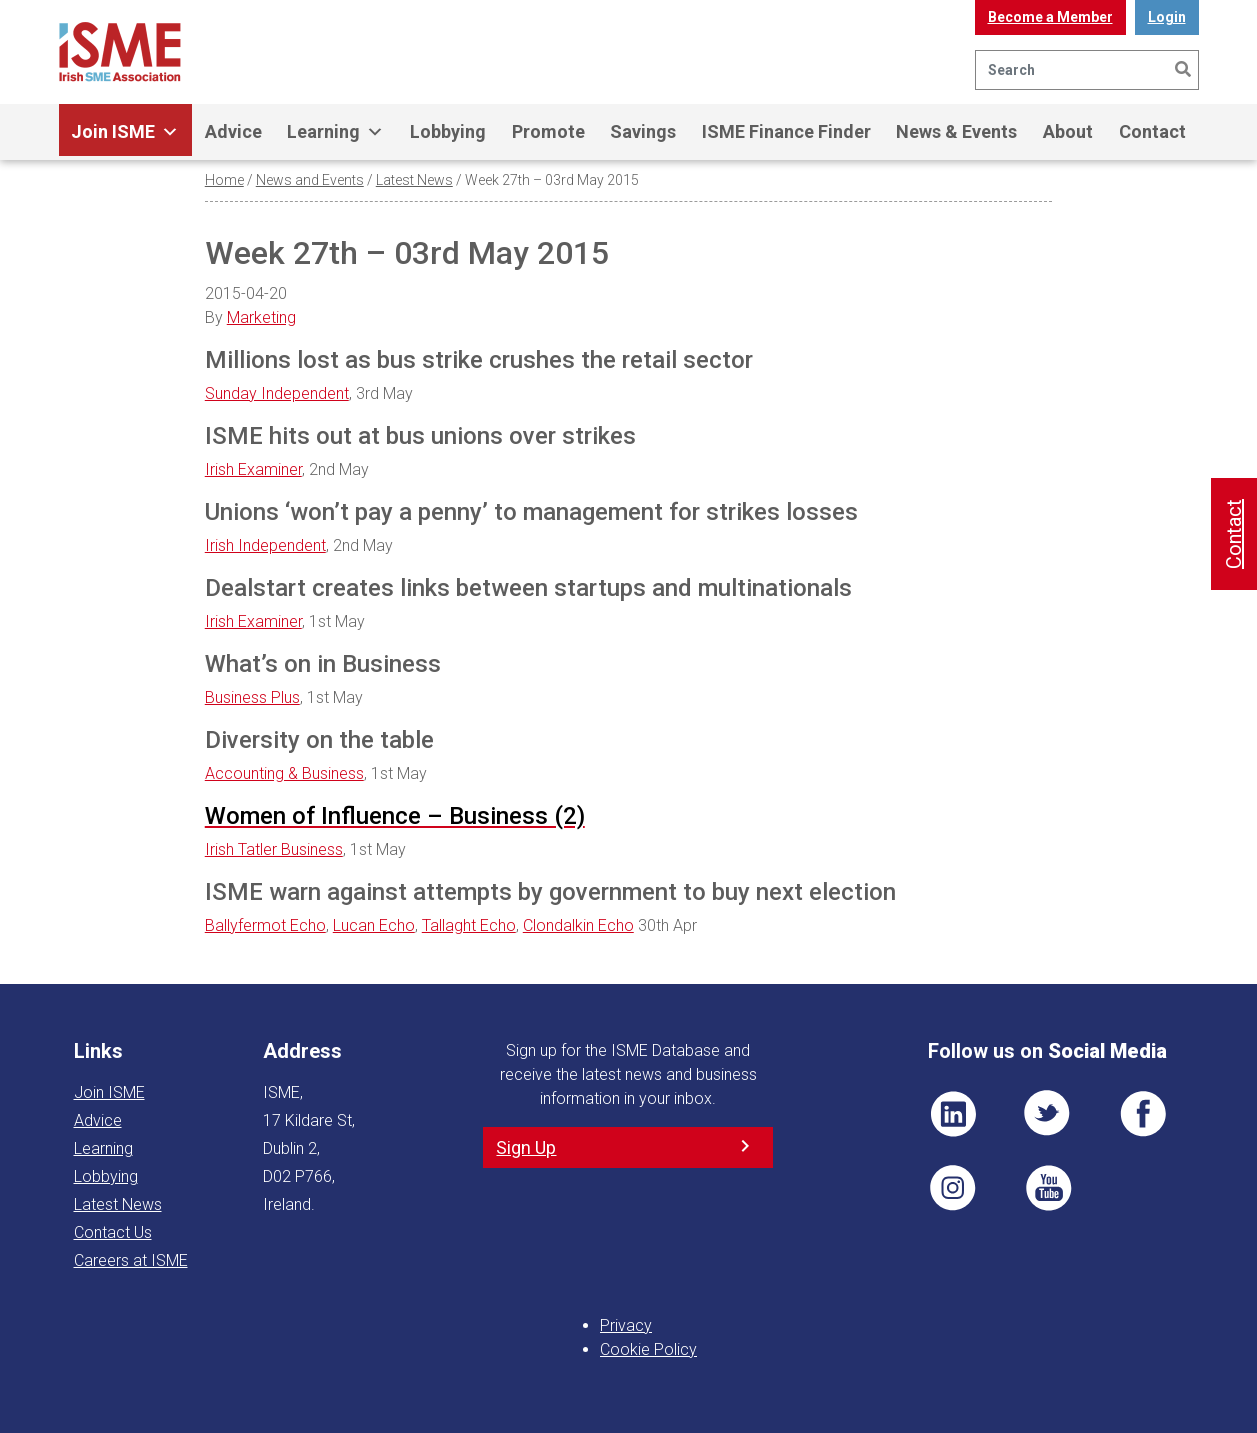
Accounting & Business (284, 773)
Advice (233, 131)
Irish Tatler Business (274, 849)
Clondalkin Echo (578, 925)
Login (1167, 17)
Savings (643, 131)
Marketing (261, 317)
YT (1048, 1188)
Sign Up (526, 1147)
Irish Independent (265, 545)
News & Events (956, 131)
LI (953, 1114)
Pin (953, 1188)
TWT (1048, 1114)
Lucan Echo (374, 925)
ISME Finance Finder (786, 131)
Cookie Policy (648, 1349)
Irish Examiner (253, 469)
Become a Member (1050, 17)
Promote (548, 131)
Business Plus (252, 697)
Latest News (414, 180)
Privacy (626, 1325)
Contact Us (113, 1232)
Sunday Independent (277, 393)
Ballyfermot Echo (265, 925)
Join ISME (125, 132)
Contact (1152, 131)
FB (1143, 1114)
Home (224, 180)
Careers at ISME (131, 1260)
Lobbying (448, 131)
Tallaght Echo (469, 925)
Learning (335, 132)
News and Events (310, 180)
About (1068, 131)
